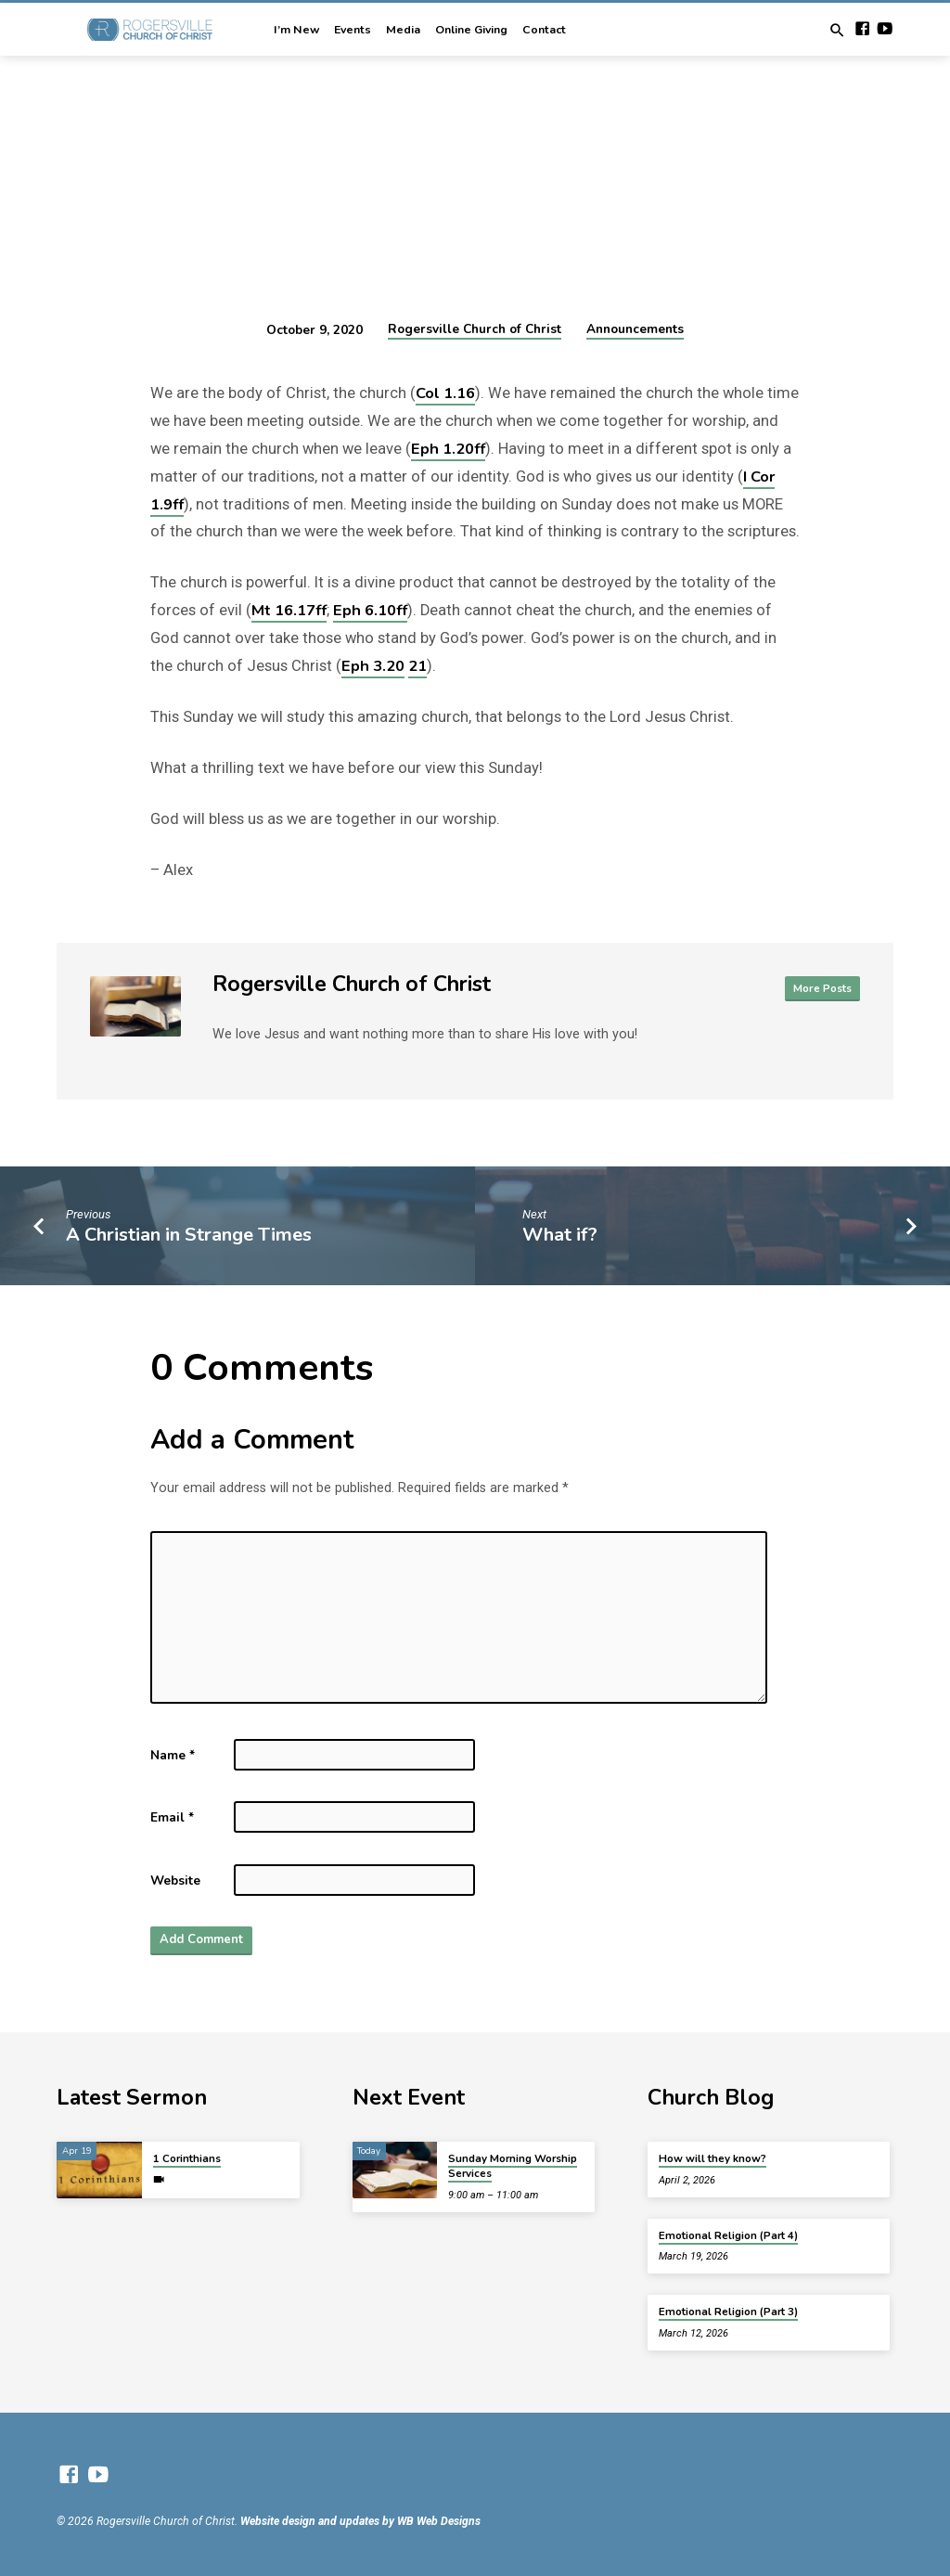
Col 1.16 (445, 393)
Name (172, 1755)
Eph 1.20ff (448, 448)
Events (352, 29)
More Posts (821, 988)
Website (175, 1880)
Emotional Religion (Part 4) (728, 2235)
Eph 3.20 (372, 665)
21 (417, 665)
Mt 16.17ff (289, 610)
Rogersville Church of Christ (474, 329)
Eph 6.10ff (370, 610)
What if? (559, 1234)
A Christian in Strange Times (189, 1234)
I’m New (296, 29)
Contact (544, 29)
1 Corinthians (187, 2158)
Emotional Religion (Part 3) (728, 2311)
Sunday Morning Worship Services (512, 2166)
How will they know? (712, 2158)
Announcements (635, 329)
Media (403, 29)
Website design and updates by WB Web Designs (360, 2521)
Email (172, 1817)
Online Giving (471, 29)
